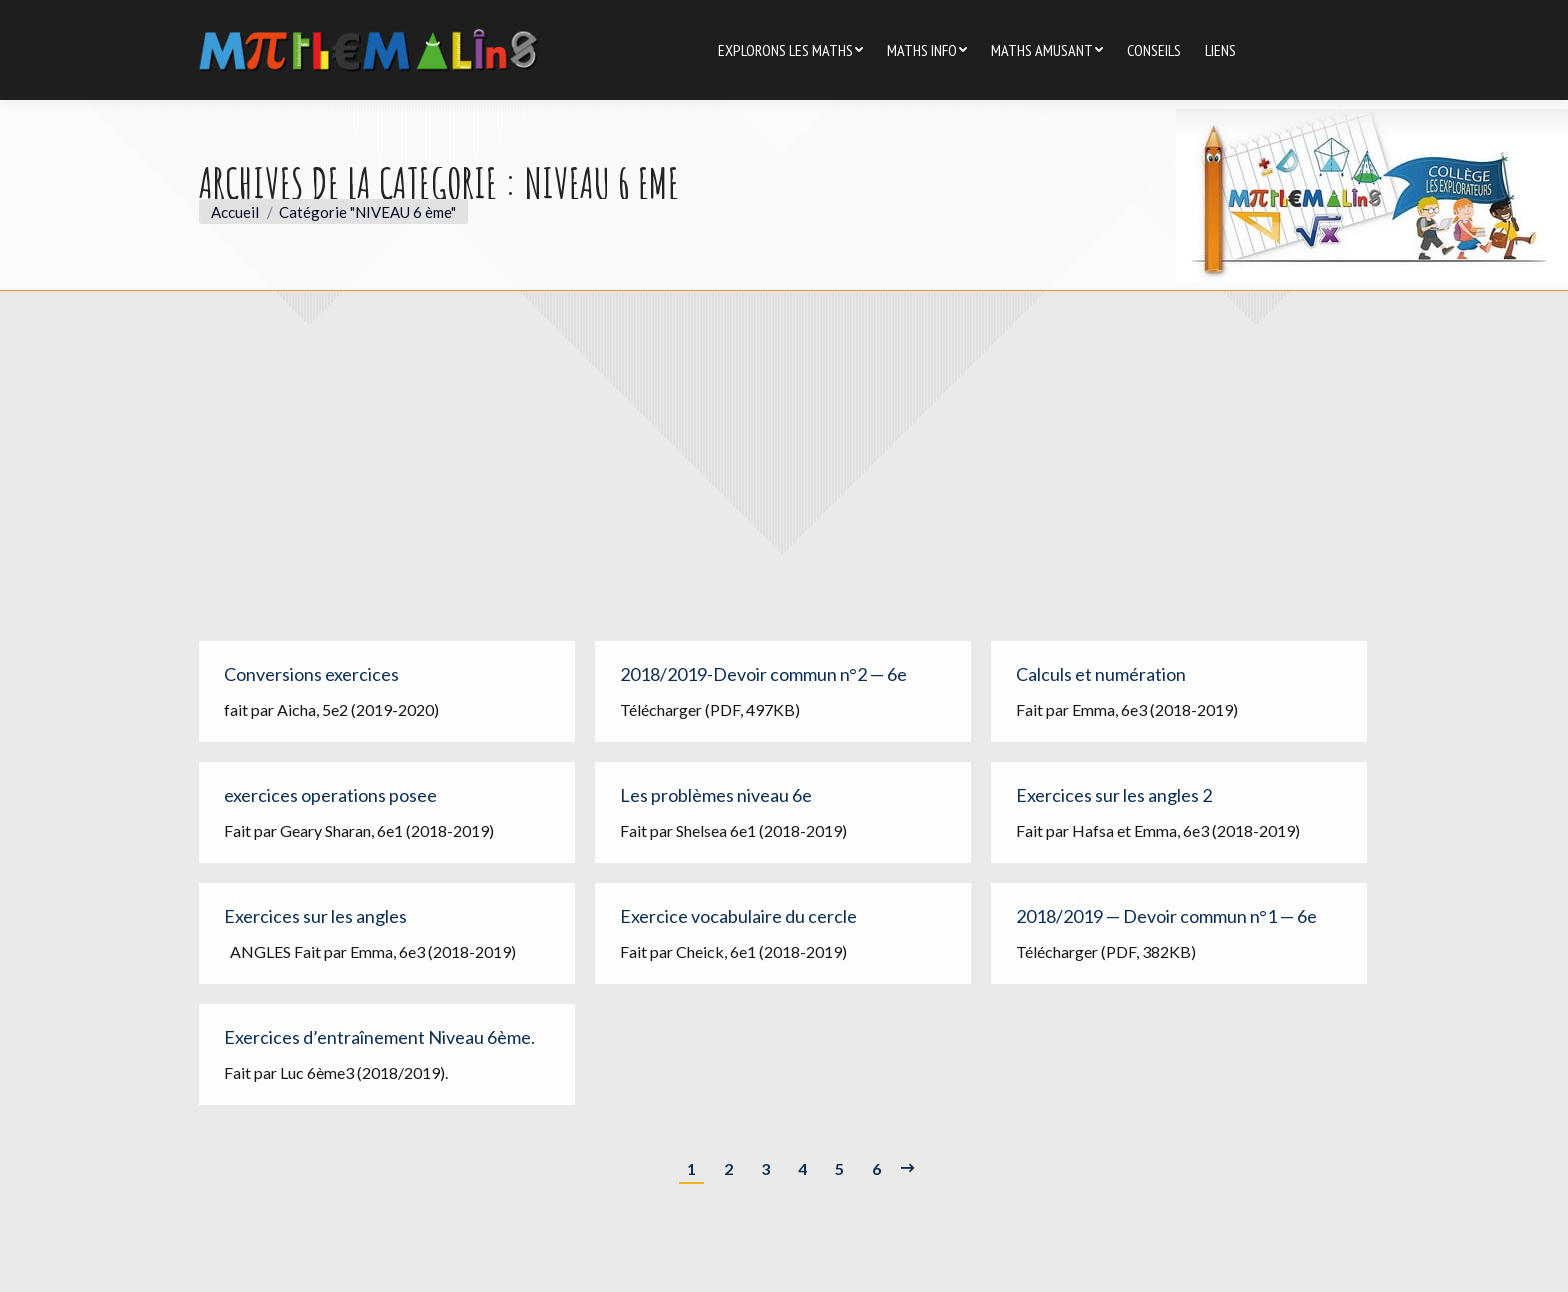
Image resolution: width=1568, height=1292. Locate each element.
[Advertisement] (784, 481)
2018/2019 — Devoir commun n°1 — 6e (1166, 916)
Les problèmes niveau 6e (716, 795)
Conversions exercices (311, 674)
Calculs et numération (1101, 674)
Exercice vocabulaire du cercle (738, 916)
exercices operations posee (330, 795)
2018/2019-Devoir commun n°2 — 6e (763, 674)
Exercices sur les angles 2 (1114, 795)
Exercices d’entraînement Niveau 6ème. (379, 1037)
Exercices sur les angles (315, 916)
